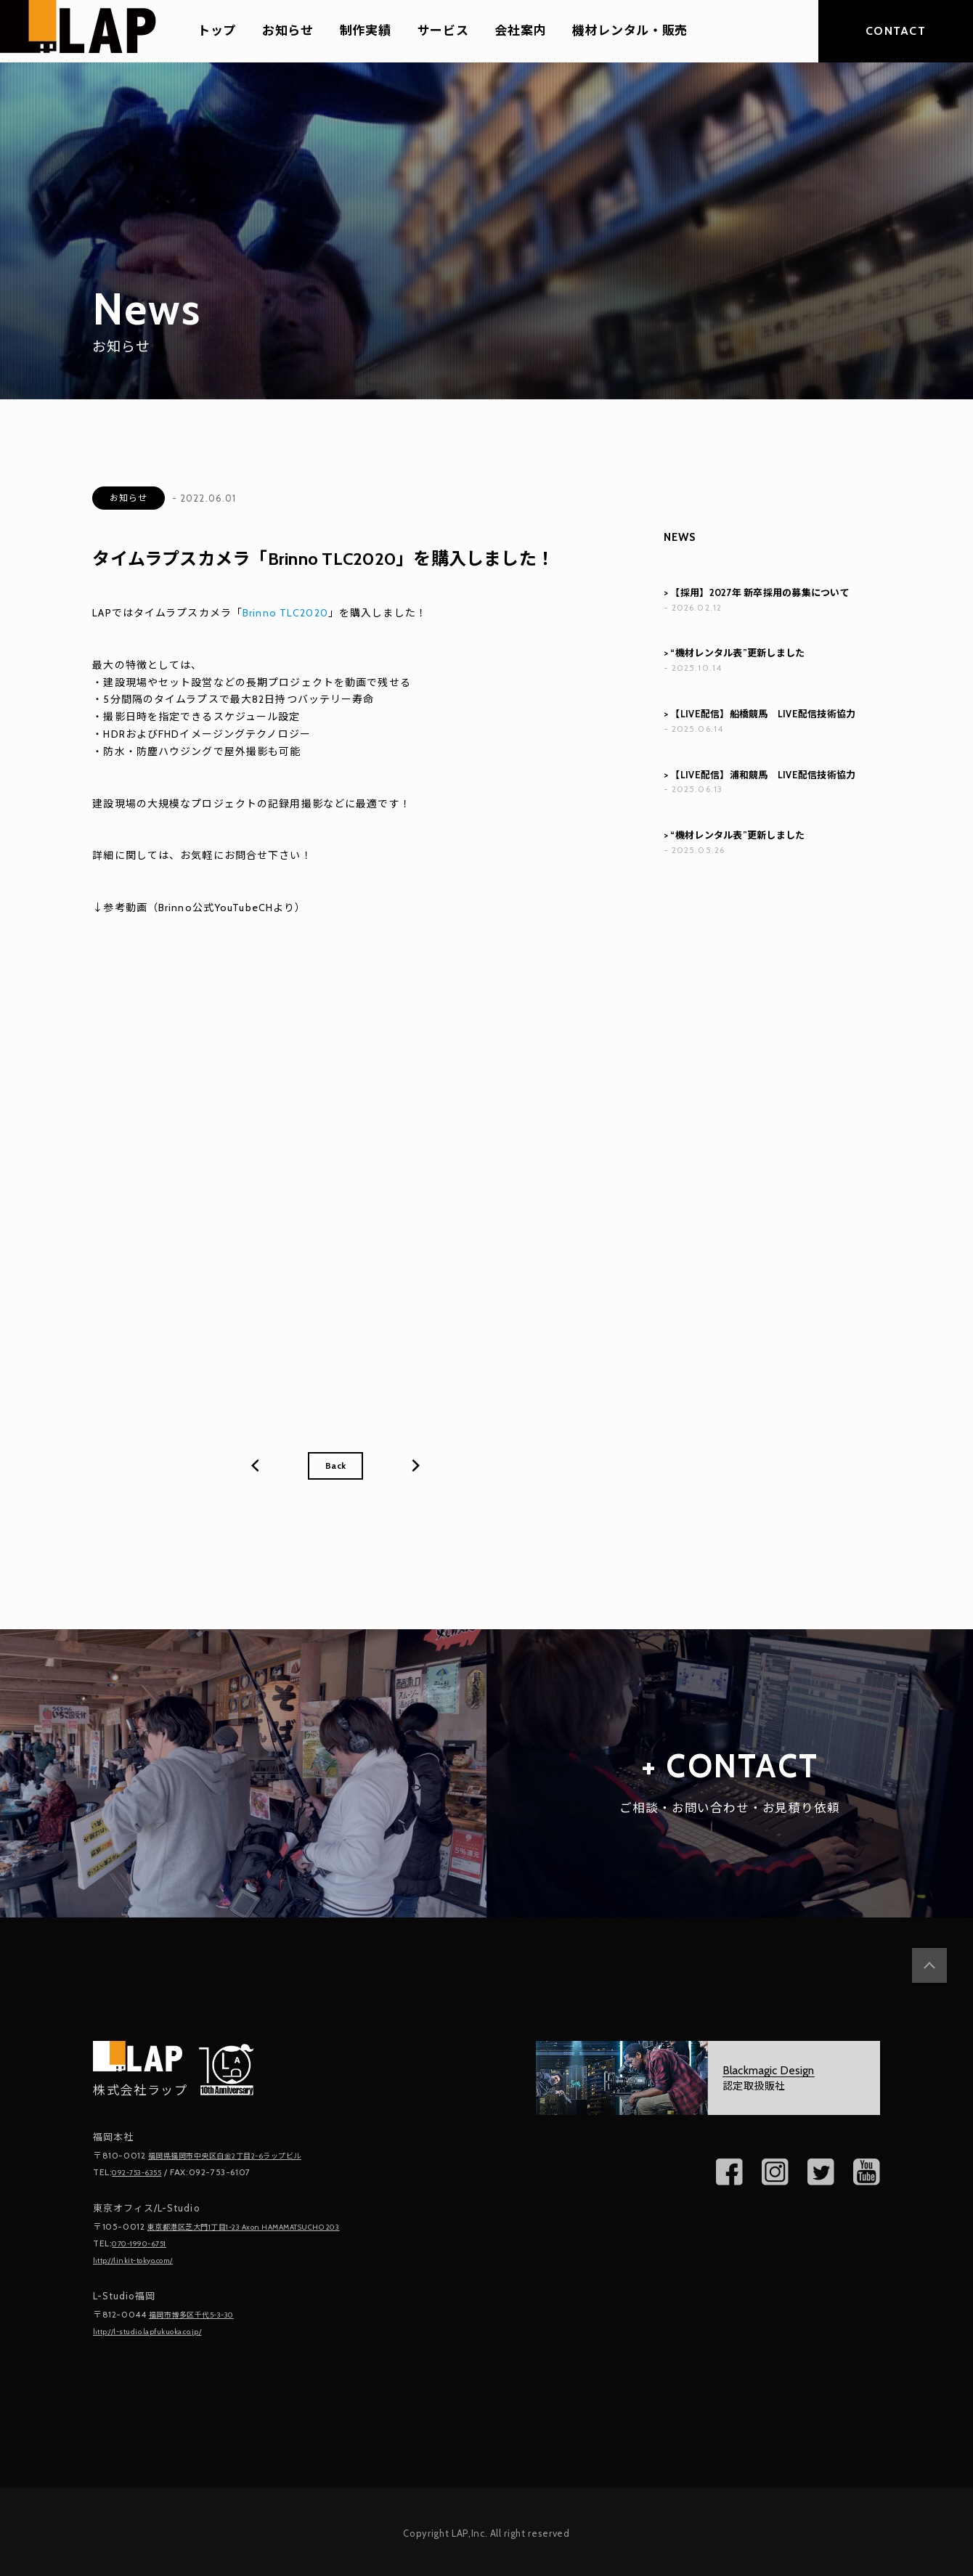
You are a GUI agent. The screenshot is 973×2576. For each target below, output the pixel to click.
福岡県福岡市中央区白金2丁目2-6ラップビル (240, 2158)
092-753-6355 (143, 2174)
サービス (443, 31)
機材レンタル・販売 (630, 31)
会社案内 (520, 31)
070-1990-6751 (146, 2243)
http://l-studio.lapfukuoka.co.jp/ (161, 2329)
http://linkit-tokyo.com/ (143, 2259)
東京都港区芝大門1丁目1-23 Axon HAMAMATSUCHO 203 (265, 2227)
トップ (217, 31)
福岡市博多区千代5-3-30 (201, 2313)
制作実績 (365, 31)
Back (335, 1467)
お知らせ (288, 31)
